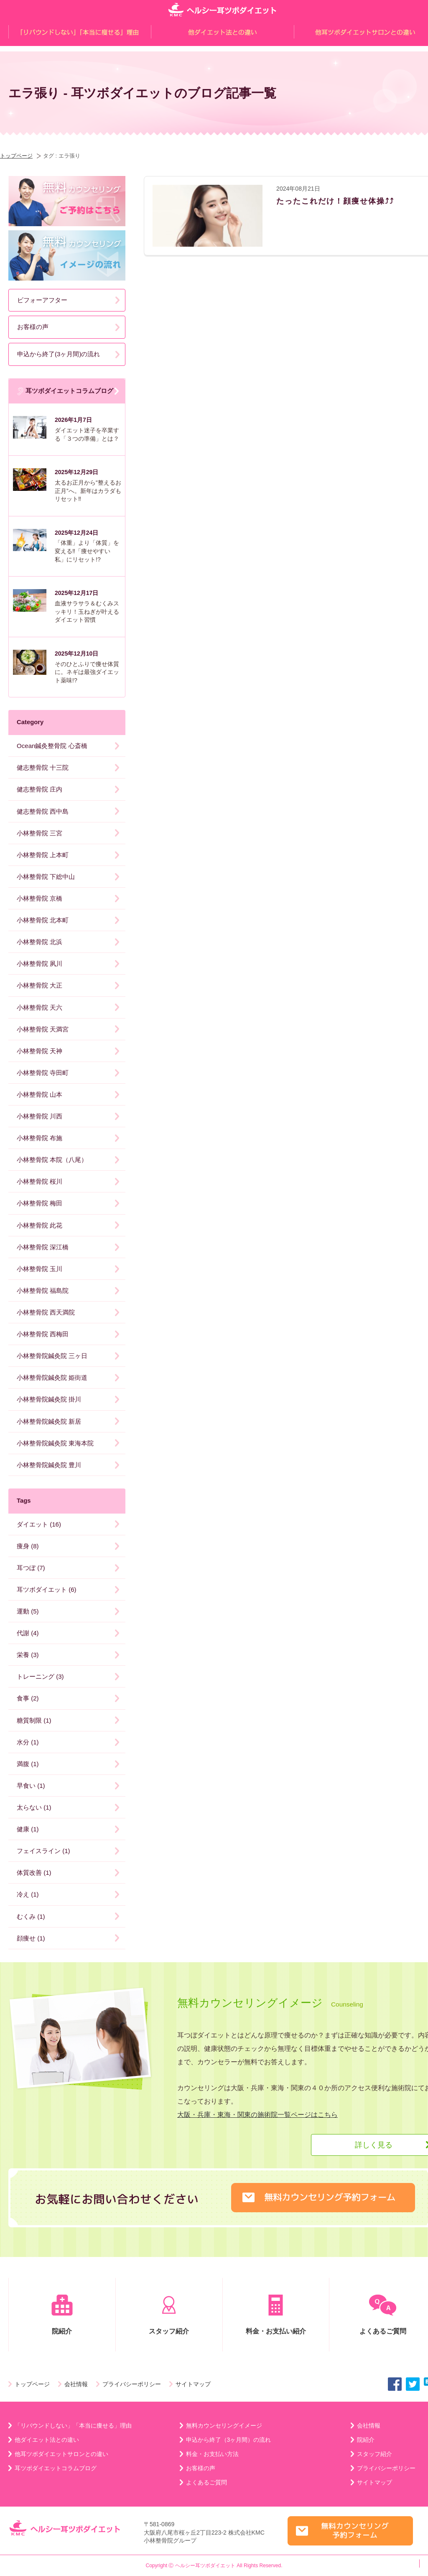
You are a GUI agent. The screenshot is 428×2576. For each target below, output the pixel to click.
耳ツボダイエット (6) (46, 1589)
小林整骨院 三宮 (39, 833)
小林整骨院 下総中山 (46, 876)
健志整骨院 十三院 (43, 767)
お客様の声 (32, 326)
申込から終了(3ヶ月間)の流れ (58, 353)
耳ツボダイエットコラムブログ (65, 391)
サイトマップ (193, 2384)
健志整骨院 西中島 (43, 811)
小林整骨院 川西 (39, 1116)
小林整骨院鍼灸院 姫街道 (52, 1377)
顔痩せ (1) (31, 1938)
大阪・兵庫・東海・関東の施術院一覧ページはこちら (257, 2114)
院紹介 (62, 2315)
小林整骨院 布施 (39, 1137)
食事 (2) (28, 1698)
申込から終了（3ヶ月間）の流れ (228, 2439)
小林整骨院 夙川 (39, 963)
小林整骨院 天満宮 (43, 1029)
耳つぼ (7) (31, 1567)
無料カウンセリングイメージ (224, 2425)
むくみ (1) (31, 1916)
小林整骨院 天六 (39, 1007)
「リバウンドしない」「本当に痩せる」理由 (73, 2425)
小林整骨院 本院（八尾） (52, 1159)
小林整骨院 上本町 (43, 854)
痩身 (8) (28, 1546)
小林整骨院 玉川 (39, 1268)
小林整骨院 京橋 (39, 898)
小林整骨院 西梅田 (43, 1334)
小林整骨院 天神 (39, 1050)
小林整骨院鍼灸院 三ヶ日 (52, 1355)
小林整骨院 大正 (39, 985)
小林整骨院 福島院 (43, 1290)
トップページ (16, 156)
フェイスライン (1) (43, 1850)
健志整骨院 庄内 (39, 789)
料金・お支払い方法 (212, 2454)
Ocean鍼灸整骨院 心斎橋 (52, 745)
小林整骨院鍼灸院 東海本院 (55, 1443)
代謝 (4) (28, 1632)
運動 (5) (28, 1611)
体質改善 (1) (34, 1872)
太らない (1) (34, 1807)
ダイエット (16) (39, 1524)
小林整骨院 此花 (39, 1225)
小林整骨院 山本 (39, 1094)
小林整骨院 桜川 (39, 1181)
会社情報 (76, 2384)
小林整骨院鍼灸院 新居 (49, 1421)
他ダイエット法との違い (47, 2439)
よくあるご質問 (206, 2482)
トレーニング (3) (40, 1676)
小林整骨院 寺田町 (43, 1072)
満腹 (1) (28, 1763)
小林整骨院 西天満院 (46, 1312)
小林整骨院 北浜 (39, 941)
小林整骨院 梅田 (39, 1203)
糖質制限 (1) (34, 1720)
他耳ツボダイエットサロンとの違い (61, 2454)
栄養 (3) (28, 1654)
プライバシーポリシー (131, 2384)
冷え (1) (28, 1894)
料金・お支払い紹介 (276, 2315)
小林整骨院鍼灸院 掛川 (49, 1399)
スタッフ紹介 (169, 2315)
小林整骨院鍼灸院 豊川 (49, 1464)
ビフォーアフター (42, 300)
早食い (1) (31, 1785)
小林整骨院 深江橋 (43, 1247)
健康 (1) (28, 1829)
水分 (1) (28, 1742)
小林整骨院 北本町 (43, 920)
